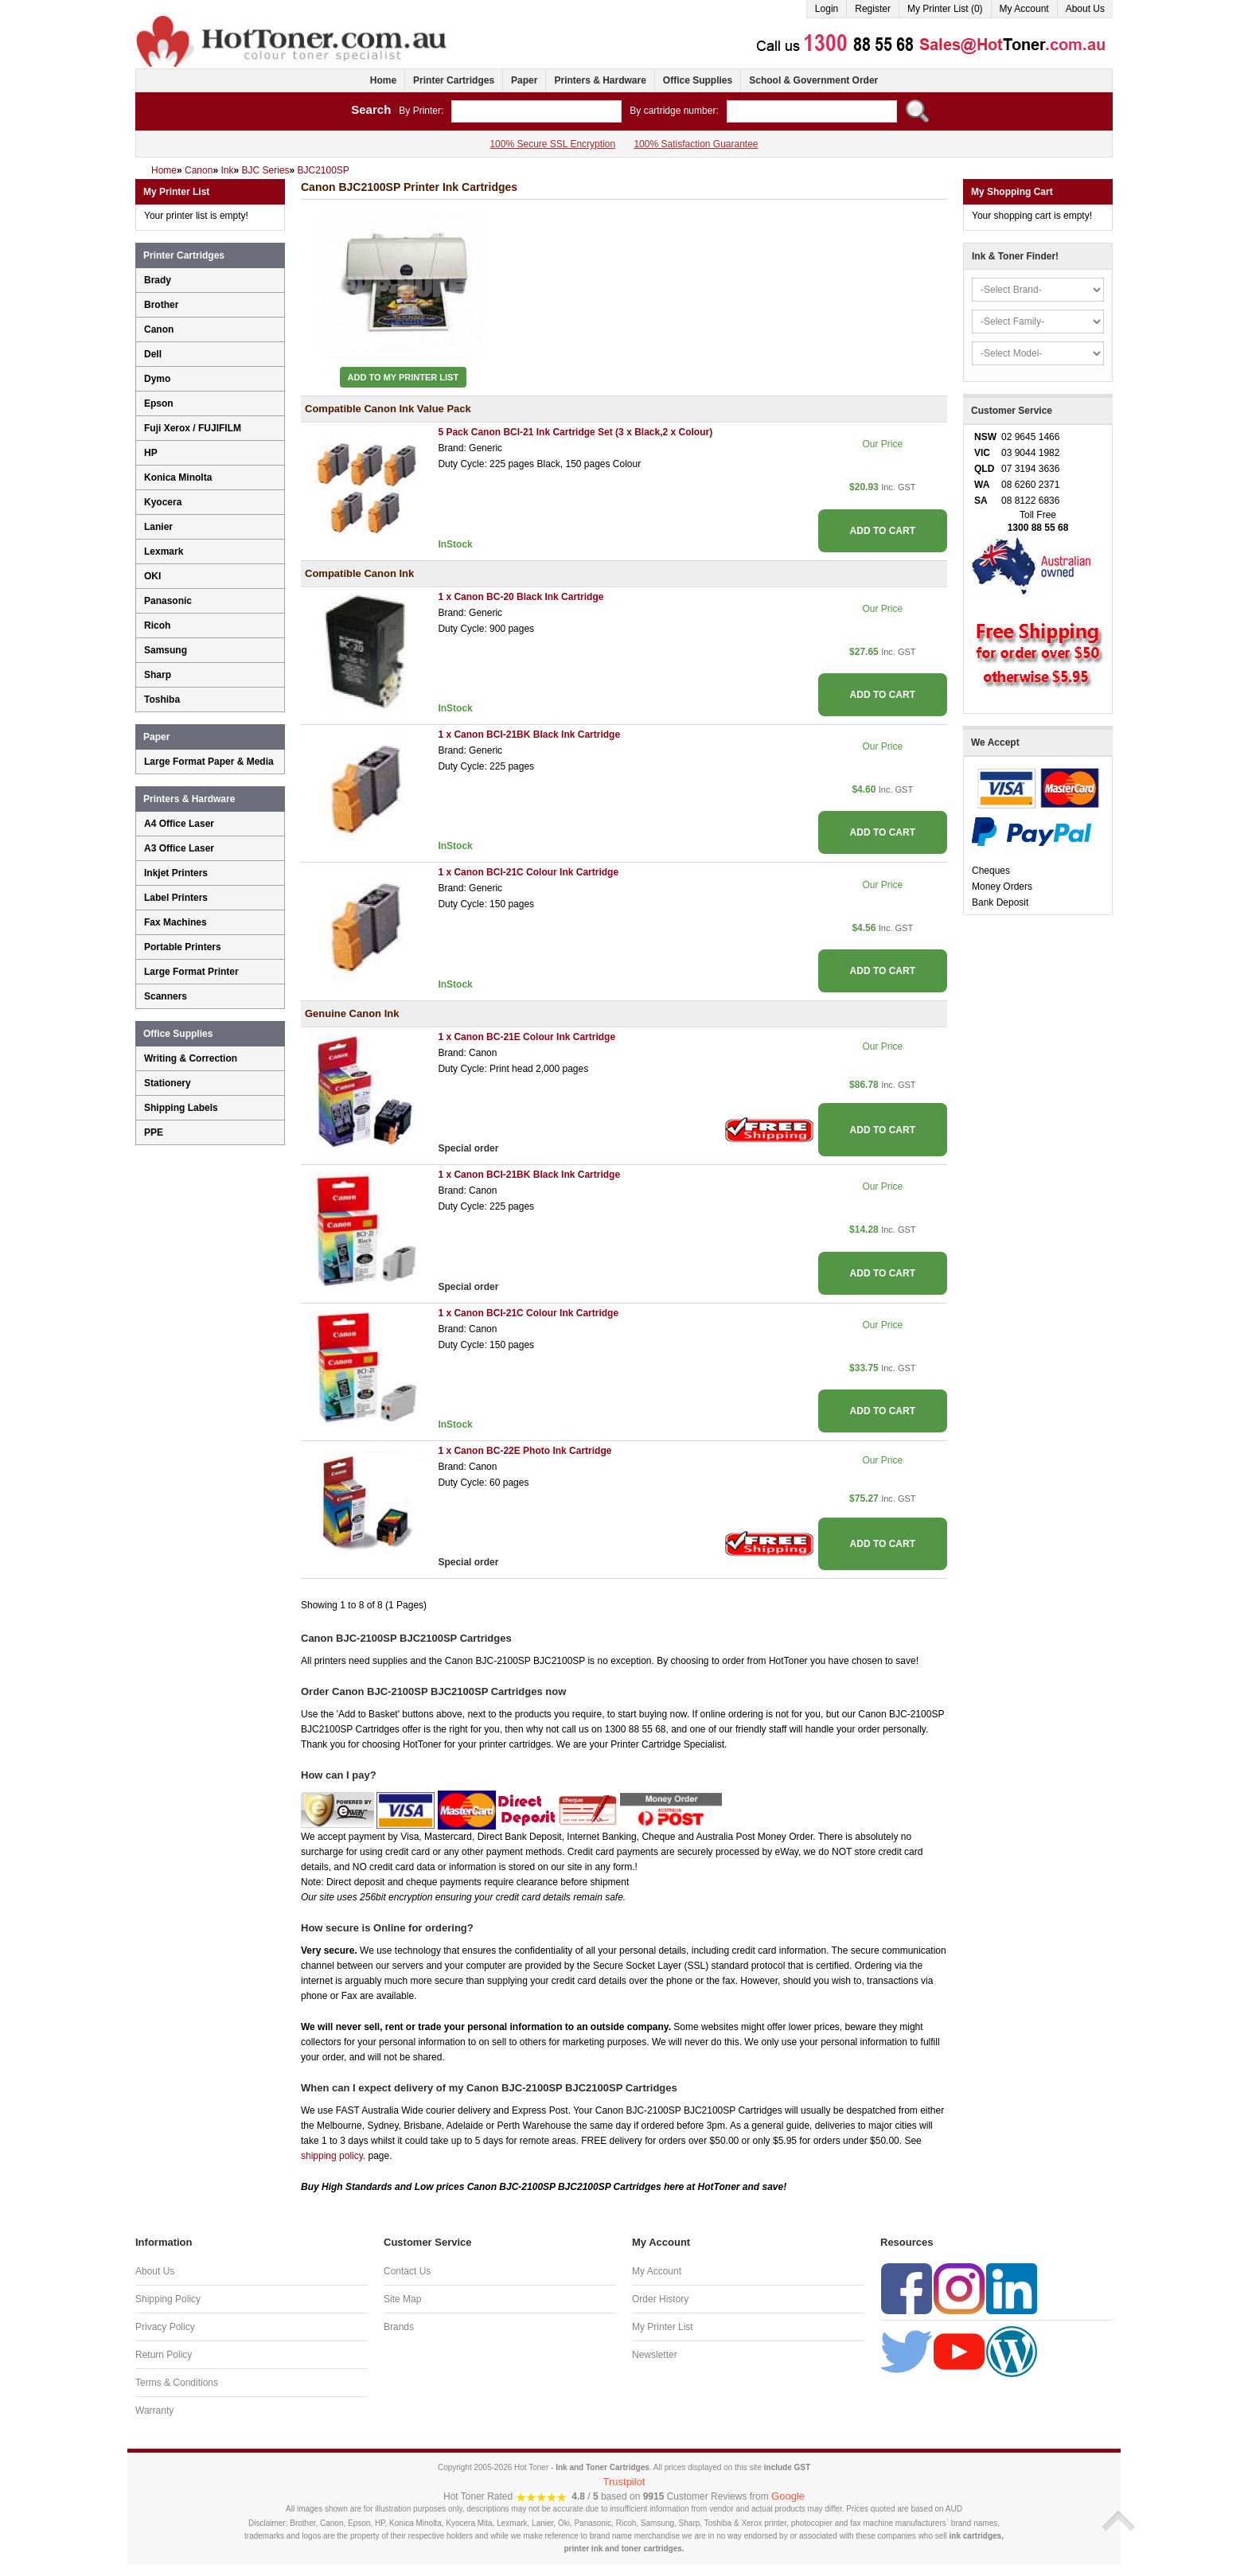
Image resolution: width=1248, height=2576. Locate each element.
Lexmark (163, 551)
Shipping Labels (181, 1107)
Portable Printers (182, 947)
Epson (159, 403)
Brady (157, 280)
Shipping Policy (168, 2299)
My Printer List (662, 2326)
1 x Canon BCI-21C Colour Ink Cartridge (528, 872)
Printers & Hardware (599, 80)
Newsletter (654, 2354)
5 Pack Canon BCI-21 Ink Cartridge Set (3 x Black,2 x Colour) (575, 432)
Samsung (165, 650)
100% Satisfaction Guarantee (696, 144)
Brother (161, 304)
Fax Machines (175, 922)
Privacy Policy (165, 2326)
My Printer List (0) (945, 8)
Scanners (165, 996)
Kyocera (162, 502)
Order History (660, 2299)
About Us (1085, 8)
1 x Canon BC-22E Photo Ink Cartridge (524, 1450)
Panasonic (168, 600)
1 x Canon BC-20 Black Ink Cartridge (520, 596)
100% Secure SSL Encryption (552, 144)
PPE (153, 1132)
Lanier (158, 526)
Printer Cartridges (453, 80)
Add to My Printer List (403, 377)
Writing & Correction (190, 1058)
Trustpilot (624, 2482)
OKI (152, 576)
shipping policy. (333, 2155)
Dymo (157, 378)
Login (826, 8)
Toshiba (162, 699)
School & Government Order (813, 80)
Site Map (402, 2299)
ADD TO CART (882, 530)
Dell (153, 354)
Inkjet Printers (176, 873)
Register (873, 8)
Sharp (157, 674)
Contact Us (407, 2271)
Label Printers (176, 897)
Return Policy (163, 2354)
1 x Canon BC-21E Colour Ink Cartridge (526, 1036)
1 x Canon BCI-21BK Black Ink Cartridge (529, 734)
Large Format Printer (191, 971)
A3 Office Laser (179, 848)
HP (151, 452)
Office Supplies (697, 80)
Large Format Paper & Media (209, 761)
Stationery (167, 1083)
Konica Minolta (178, 477)
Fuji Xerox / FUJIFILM (192, 428)
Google (788, 2496)
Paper (524, 80)
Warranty (154, 2410)
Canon (159, 329)
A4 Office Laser (179, 823)
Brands (399, 2326)
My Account (1024, 8)
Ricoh (157, 625)
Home (383, 80)
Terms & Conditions (176, 2382)
